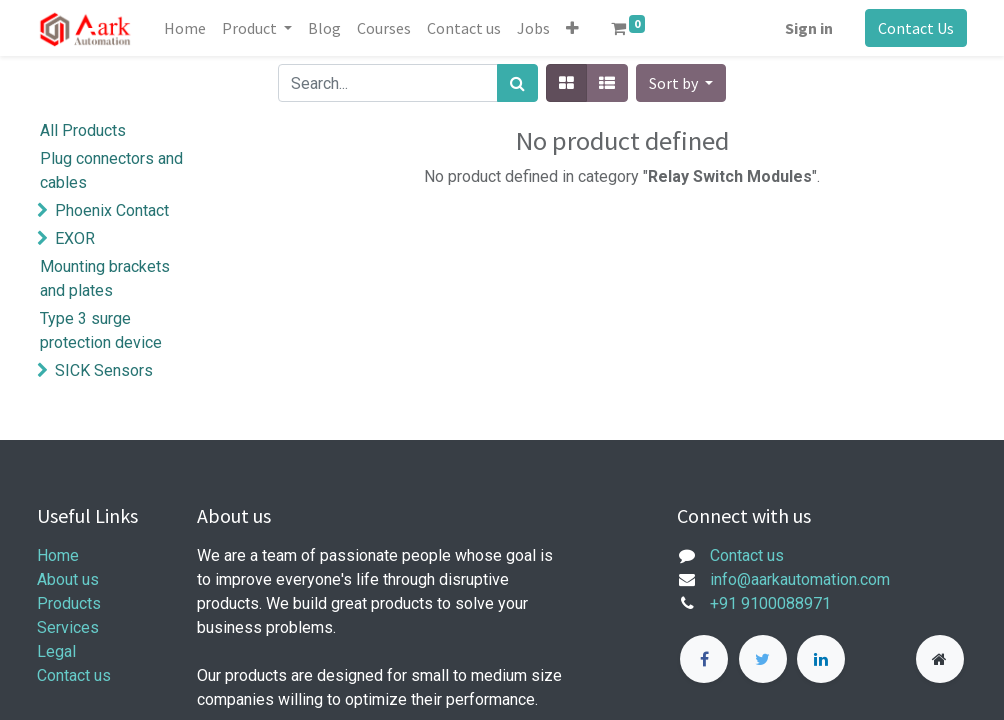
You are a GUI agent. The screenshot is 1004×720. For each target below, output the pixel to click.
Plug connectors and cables (111, 170)
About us (68, 579)
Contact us (74, 675)
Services (68, 627)
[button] (572, 28)
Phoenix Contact (112, 210)
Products (69, 603)
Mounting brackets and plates (105, 278)
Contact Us (916, 28)
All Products (83, 130)
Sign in (809, 28)
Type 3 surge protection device (101, 330)
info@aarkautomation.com (800, 579)
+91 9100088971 (770, 603)
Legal (56, 651)
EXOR (75, 238)
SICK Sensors (104, 370)
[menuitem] (185, 28)
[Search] (517, 83)
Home (58, 555)
